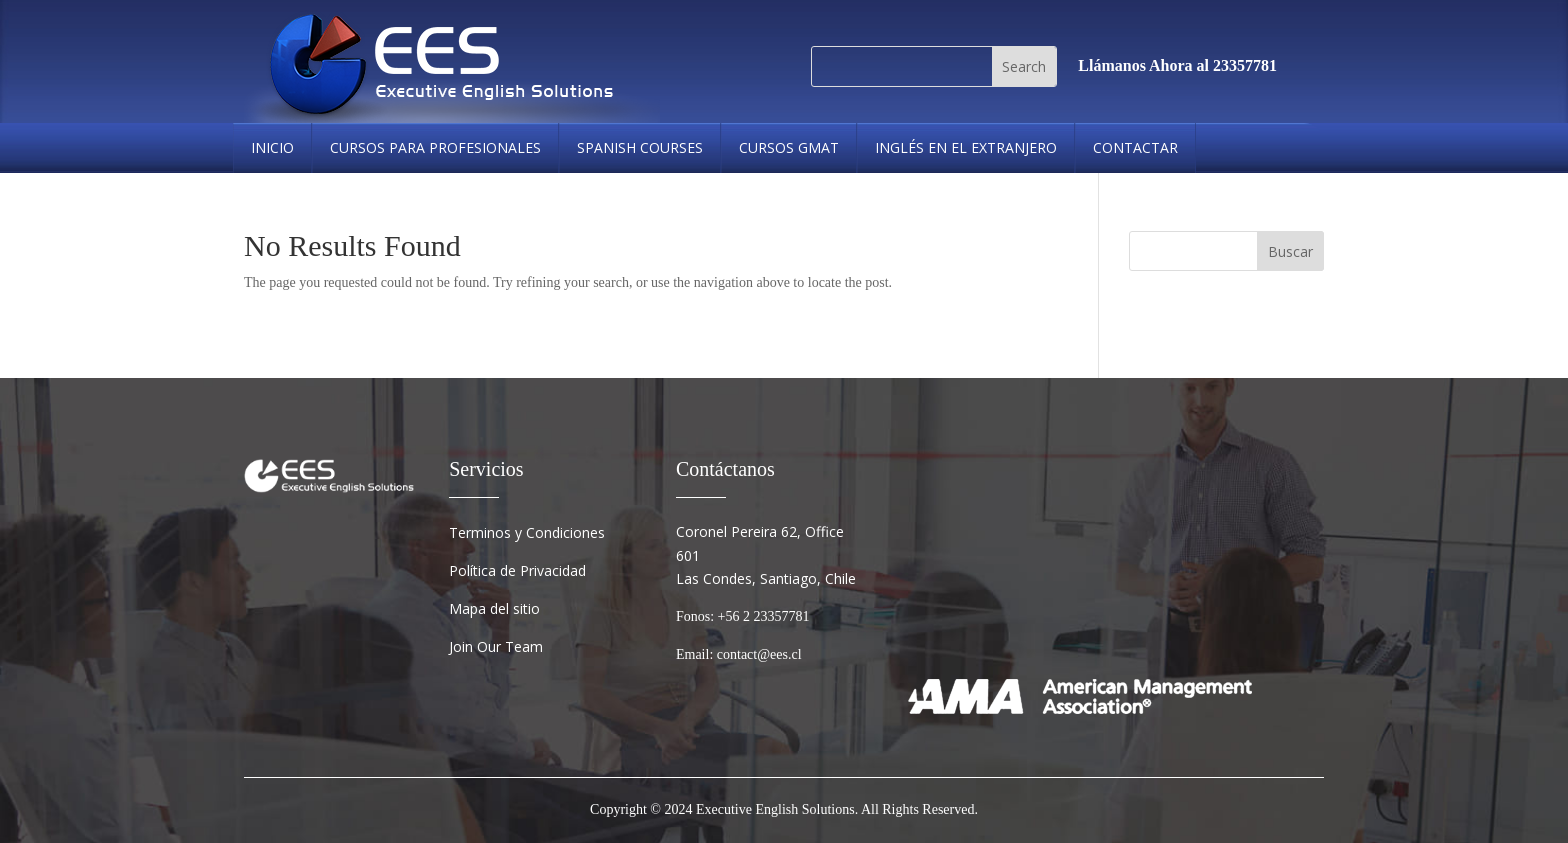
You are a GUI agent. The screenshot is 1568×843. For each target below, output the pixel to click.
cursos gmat (789, 147)
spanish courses (640, 147)
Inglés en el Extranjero (966, 147)
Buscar (1290, 251)
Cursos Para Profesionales (435, 147)
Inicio (272, 147)
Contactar (1135, 147)
